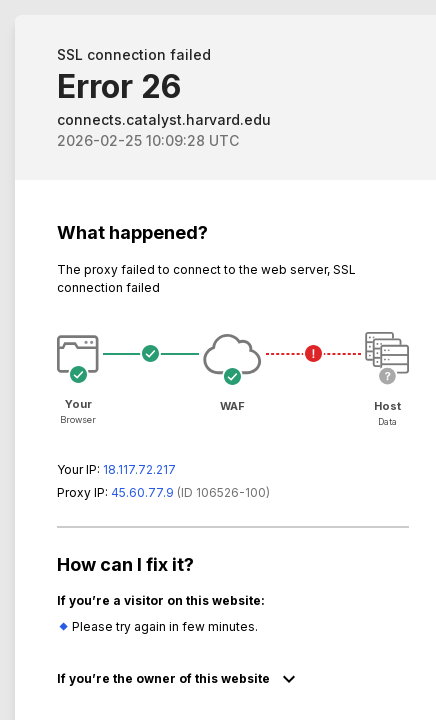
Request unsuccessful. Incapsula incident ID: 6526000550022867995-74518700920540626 (218, 360)
